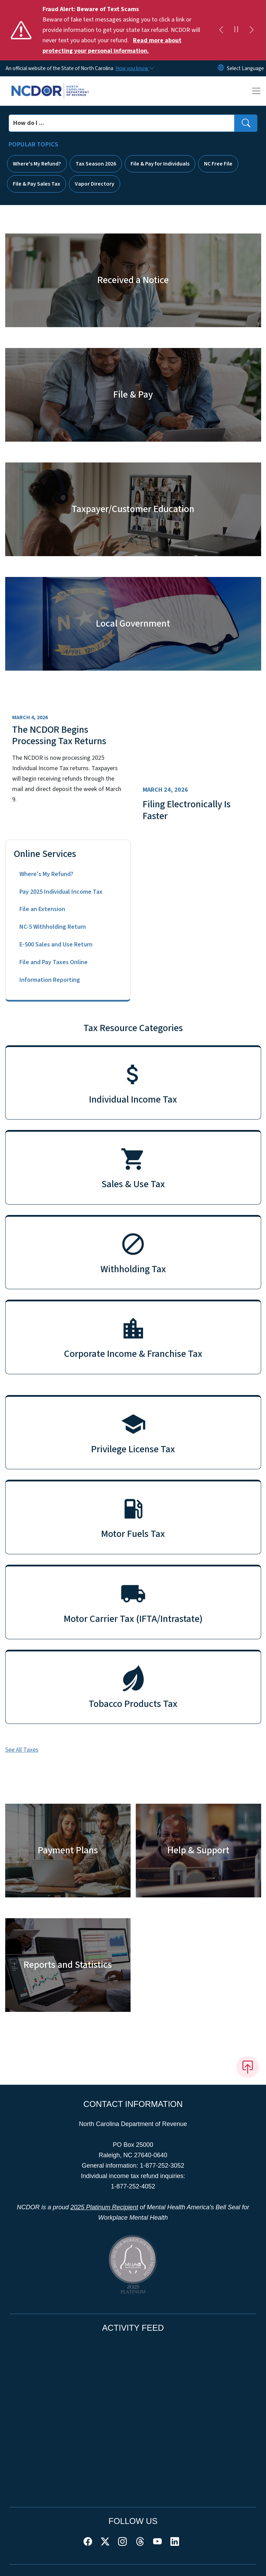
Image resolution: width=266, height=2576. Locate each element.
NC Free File (218, 164)
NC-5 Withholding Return (52, 927)
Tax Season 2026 (96, 164)
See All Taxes (21, 1749)
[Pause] (236, 30)
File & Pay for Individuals (160, 164)
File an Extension (42, 909)
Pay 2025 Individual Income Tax (61, 891)
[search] (245, 123)
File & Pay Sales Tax (36, 184)
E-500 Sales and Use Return (55, 944)
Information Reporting (49, 980)
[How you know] (134, 68)
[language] (245, 68)
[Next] (251, 30)
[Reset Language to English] (221, 68)
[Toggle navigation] (256, 91)
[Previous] (221, 30)
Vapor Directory (94, 184)
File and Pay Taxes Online (53, 962)
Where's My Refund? (37, 164)
